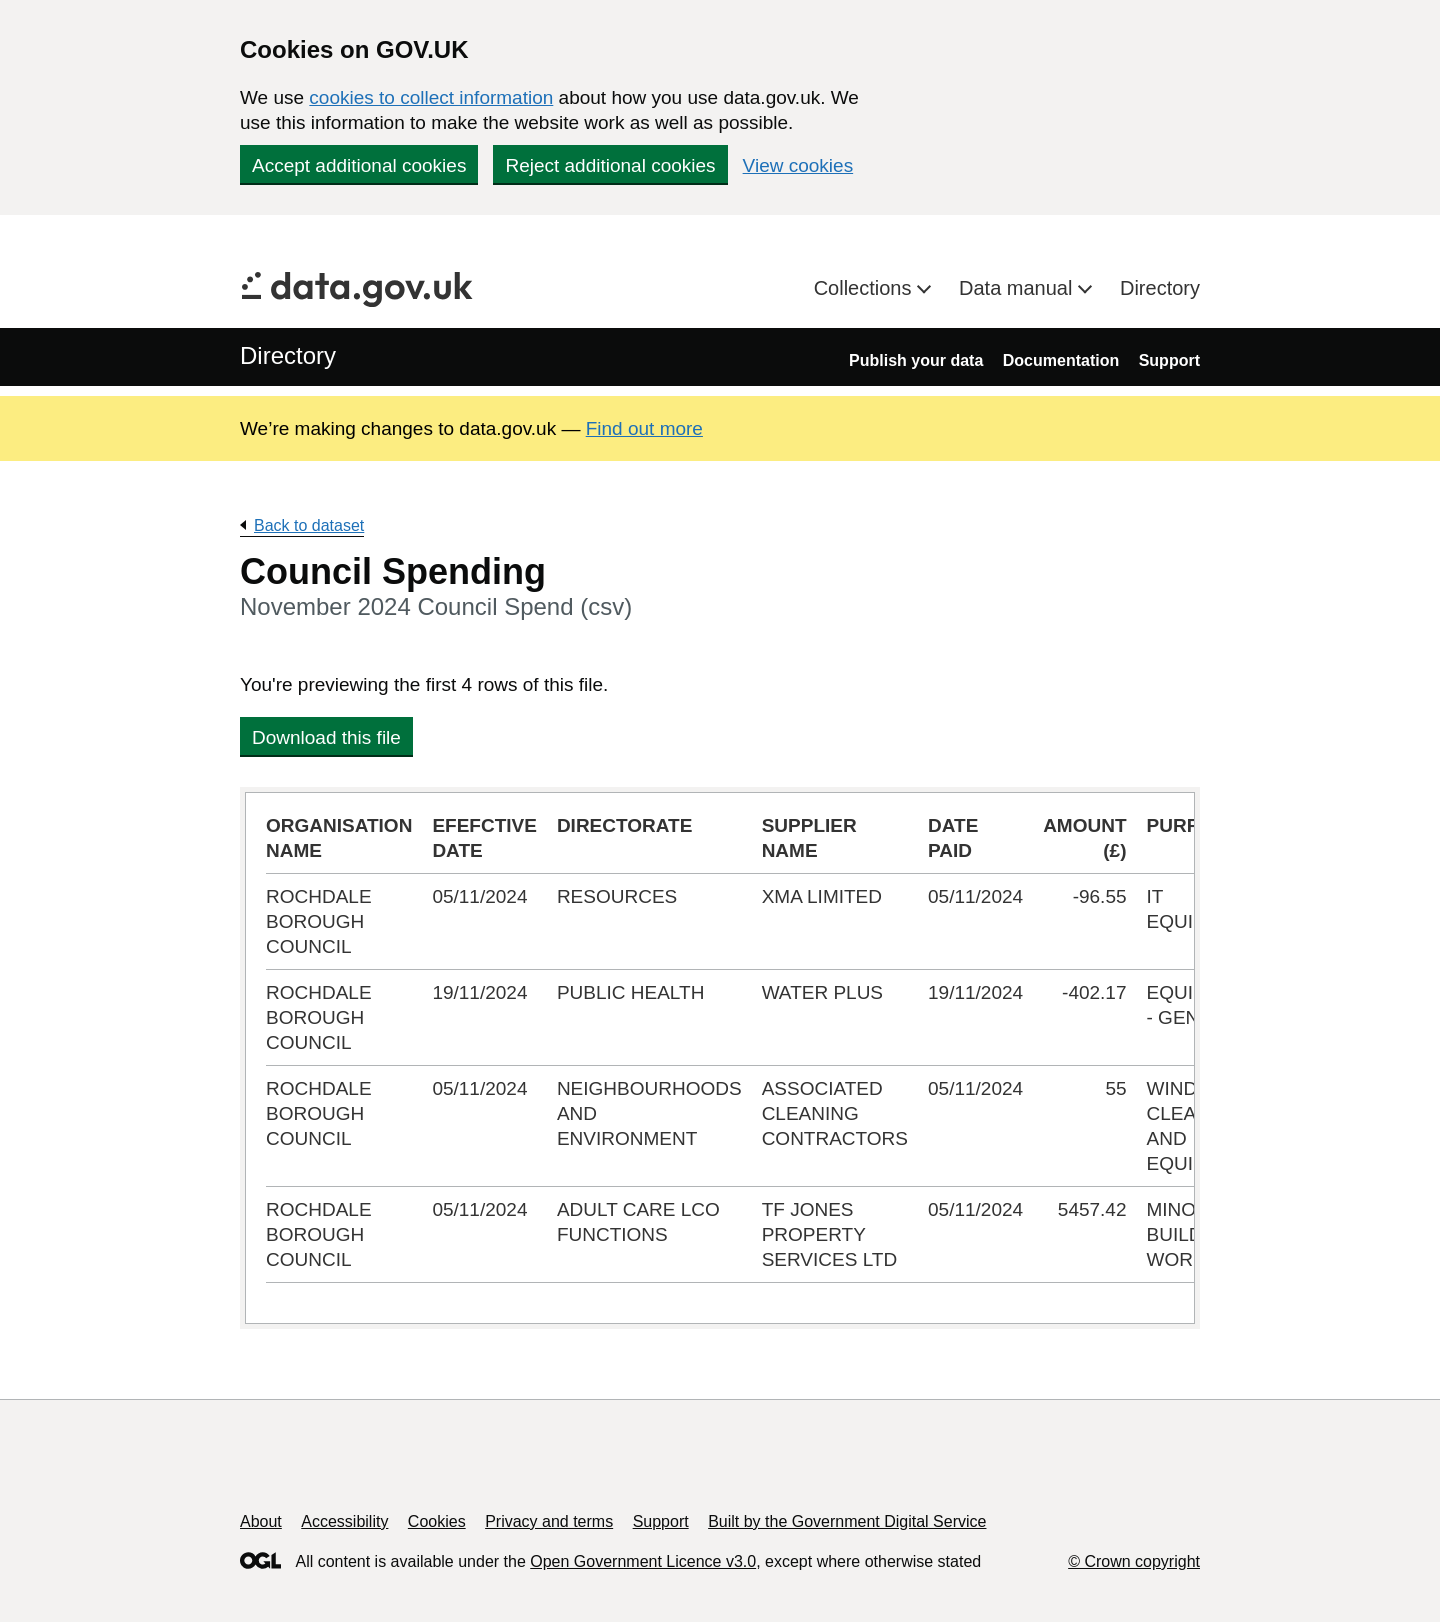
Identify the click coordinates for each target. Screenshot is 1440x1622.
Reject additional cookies (610, 165)
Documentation (1061, 360)
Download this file (326, 737)
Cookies (437, 1521)
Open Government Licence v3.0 (643, 1561)
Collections (865, 288)
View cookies (798, 165)
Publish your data (916, 360)
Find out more (644, 428)
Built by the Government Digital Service (847, 1521)
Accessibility (344, 1521)
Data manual (1018, 288)
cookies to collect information (431, 97)
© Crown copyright (1134, 1561)
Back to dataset (309, 525)
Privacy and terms (549, 1521)
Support (1169, 360)
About (261, 1521)
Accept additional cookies (359, 165)
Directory (1160, 288)
